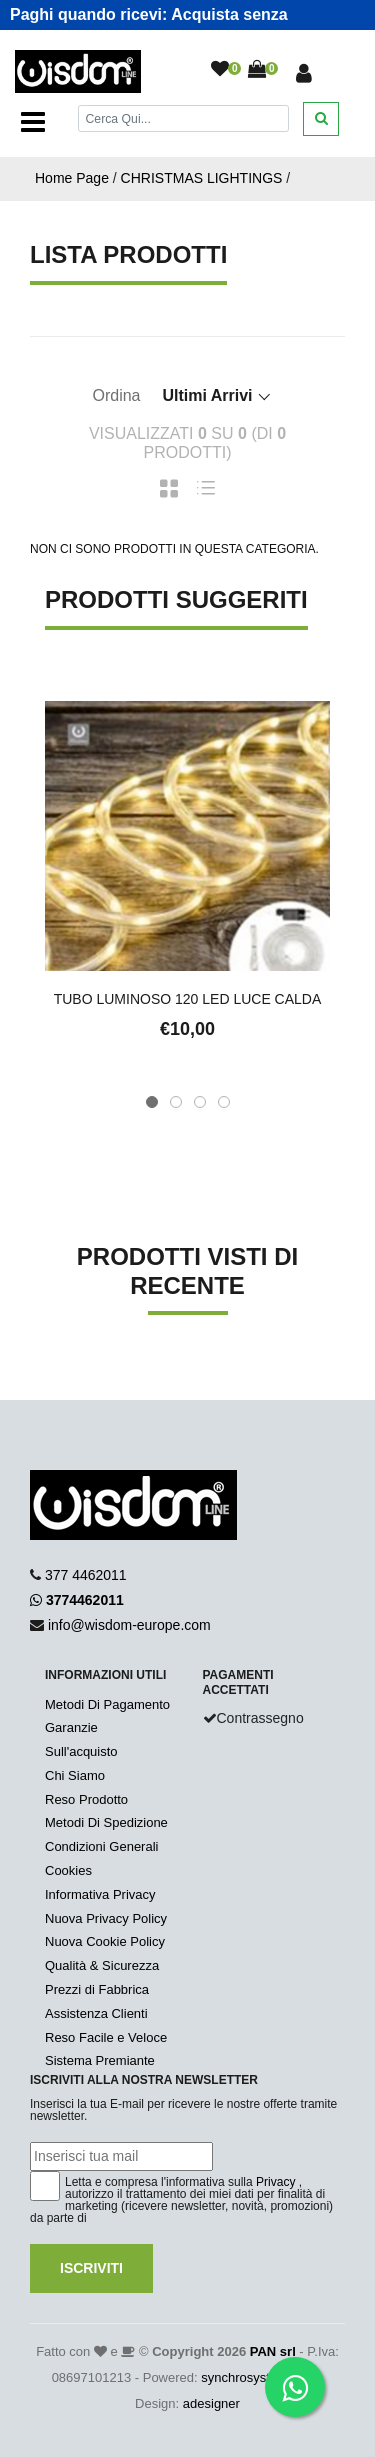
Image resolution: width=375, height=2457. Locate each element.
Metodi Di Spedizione (106, 1822)
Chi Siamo (75, 1775)
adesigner (211, 2403)
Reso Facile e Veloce (106, 2037)
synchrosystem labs (258, 2377)
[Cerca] (184, 118)
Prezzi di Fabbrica (97, 1989)
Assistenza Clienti (96, 2013)
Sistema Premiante (100, 2060)
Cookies (68, 1870)
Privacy (275, 2182)
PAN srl (273, 2351)
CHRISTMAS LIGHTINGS (202, 178)
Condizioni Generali (101, 1846)
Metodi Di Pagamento (107, 1704)
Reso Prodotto (86, 1799)
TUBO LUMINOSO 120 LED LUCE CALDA (188, 999)
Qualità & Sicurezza (102, 1965)
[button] (152, 1102)
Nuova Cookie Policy (105, 1941)
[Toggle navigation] (33, 122)
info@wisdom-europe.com (129, 1625)
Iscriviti (91, 2268)
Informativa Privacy (100, 1894)
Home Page (72, 178)
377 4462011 (86, 1575)
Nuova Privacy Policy (106, 1918)
